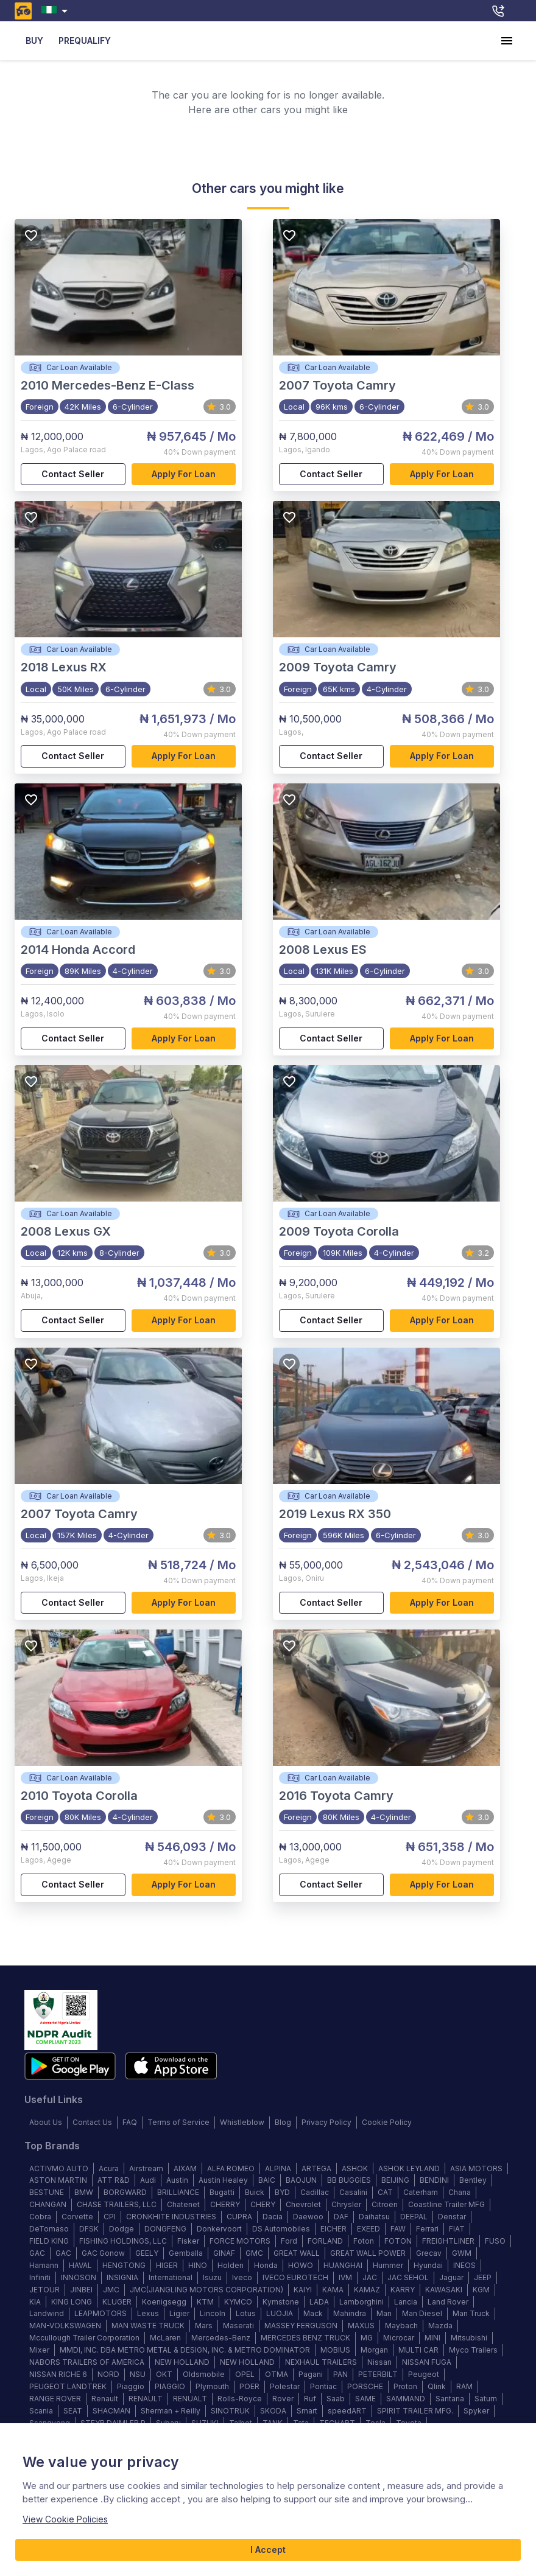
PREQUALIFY (85, 41)
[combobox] (57, 10)
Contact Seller (73, 474)
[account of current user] (506, 40)
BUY (34, 41)
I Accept (268, 2550)
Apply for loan (184, 474)
